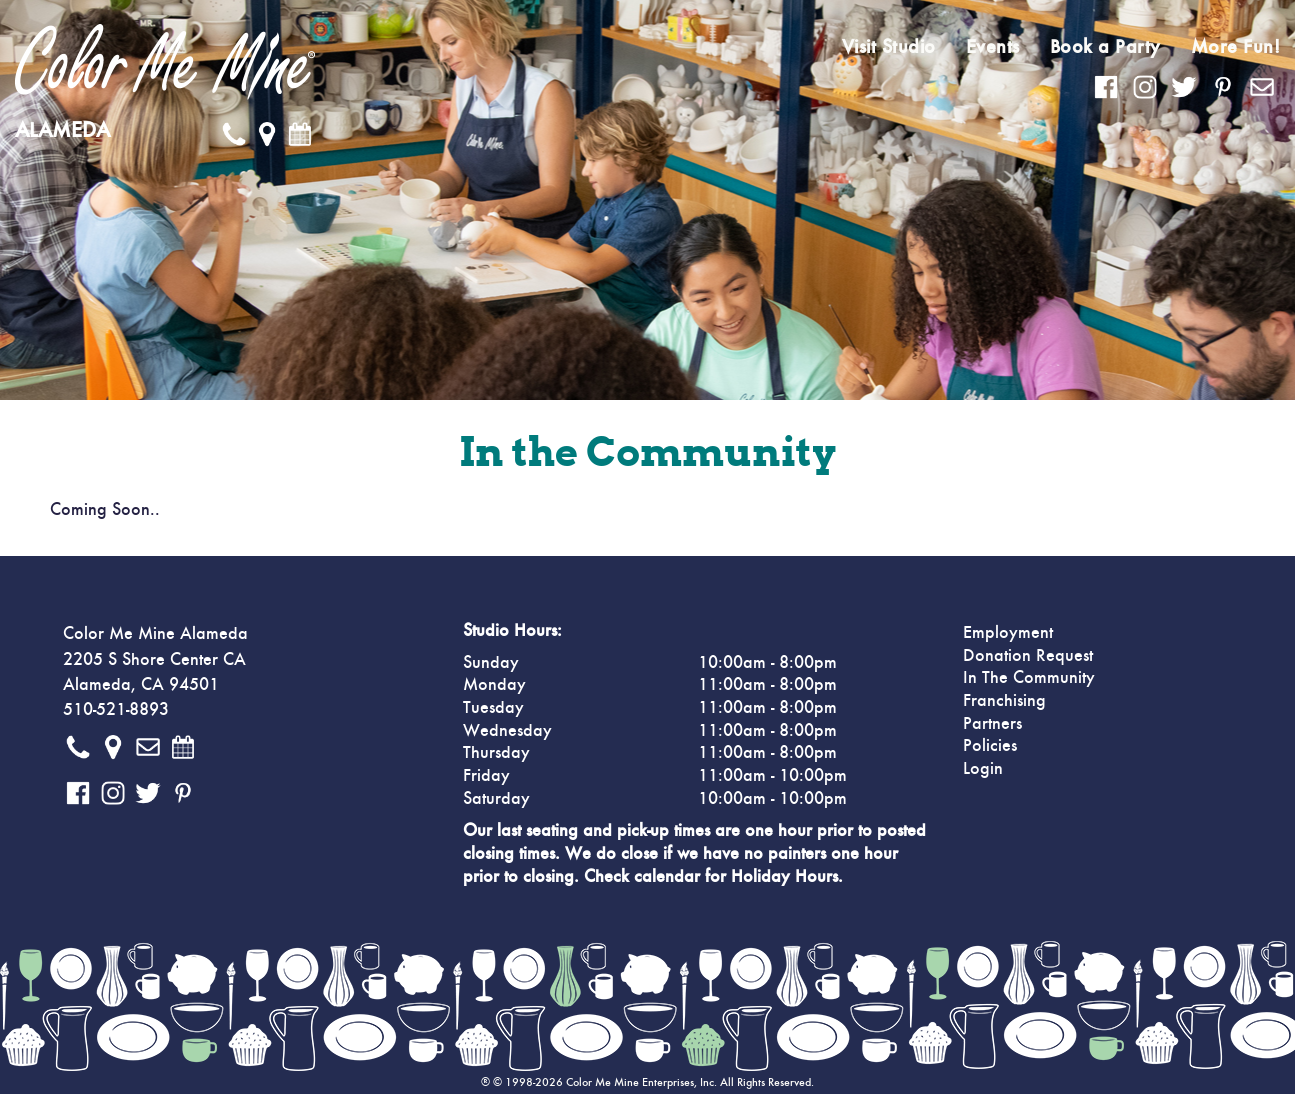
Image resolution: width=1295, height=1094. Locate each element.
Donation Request (1028, 656)
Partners (992, 724)
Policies (990, 746)
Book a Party (1105, 47)
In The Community (1029, 678)
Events (993, 47)
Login (983, 769)
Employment (1008, 633)
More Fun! (1236, 47)
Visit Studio (889, 47)
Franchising (1004, 701)
